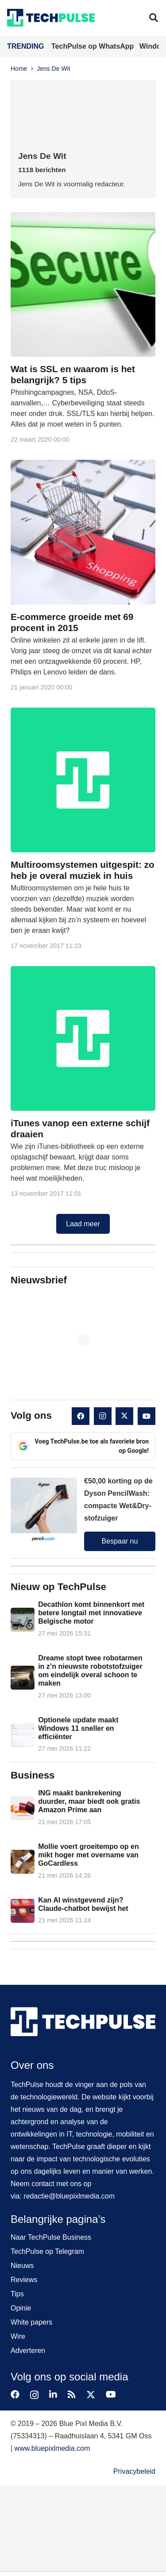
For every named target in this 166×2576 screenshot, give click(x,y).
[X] (124, 1416)
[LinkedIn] (53, 2394)
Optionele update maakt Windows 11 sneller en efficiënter (78, 1728)
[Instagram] (103, 1416)
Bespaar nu (120, 1541)
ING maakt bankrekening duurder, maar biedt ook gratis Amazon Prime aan (89, 1801)
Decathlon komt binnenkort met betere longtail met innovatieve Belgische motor (91, 1613)
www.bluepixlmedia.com (52, 2448)
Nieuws (22, 2265)
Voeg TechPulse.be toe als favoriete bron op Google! (83, 1446)
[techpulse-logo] (51, 18)
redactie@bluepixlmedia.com (69, 2196)
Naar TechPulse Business (51, 2237)
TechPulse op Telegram (47, 2251)
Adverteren (28, 2350)
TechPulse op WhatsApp (93, 46)
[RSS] (72, 2394)
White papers (31, 2322)
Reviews (24, 2279)
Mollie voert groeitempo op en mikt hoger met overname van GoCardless (88, 1854)
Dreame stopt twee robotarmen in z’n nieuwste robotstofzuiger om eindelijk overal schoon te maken (90, 1670)
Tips (17, 2294)
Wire (18, 2336)
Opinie (21, 2308)
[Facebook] (80, 1416)
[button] (153, 17)
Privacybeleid (134, 2471)
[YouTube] (146, 1416)
